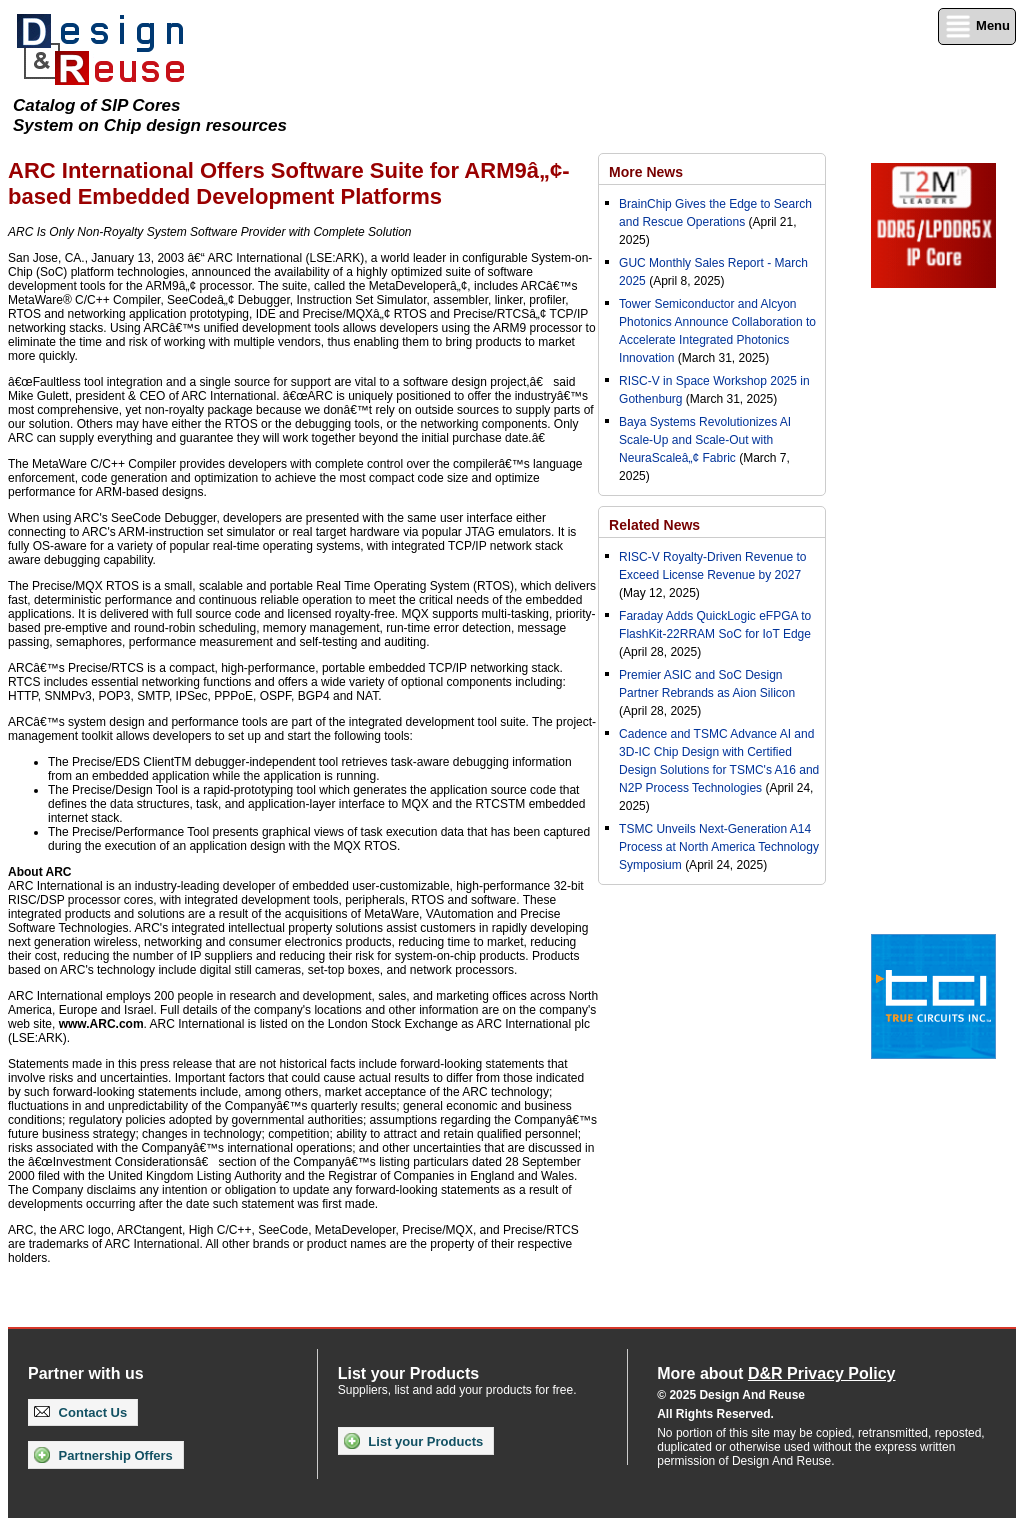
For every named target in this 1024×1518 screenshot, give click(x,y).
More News (646, 172)
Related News (654, 525)
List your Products (413, 1441)
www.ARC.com (101, 1024)
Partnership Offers (103, 1455)
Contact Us (80, 1412)
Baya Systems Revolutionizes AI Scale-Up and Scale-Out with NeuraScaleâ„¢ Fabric (705, 440)
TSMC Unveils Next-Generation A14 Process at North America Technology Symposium (719, 847)
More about (776, 1373)
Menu (977, 26)
